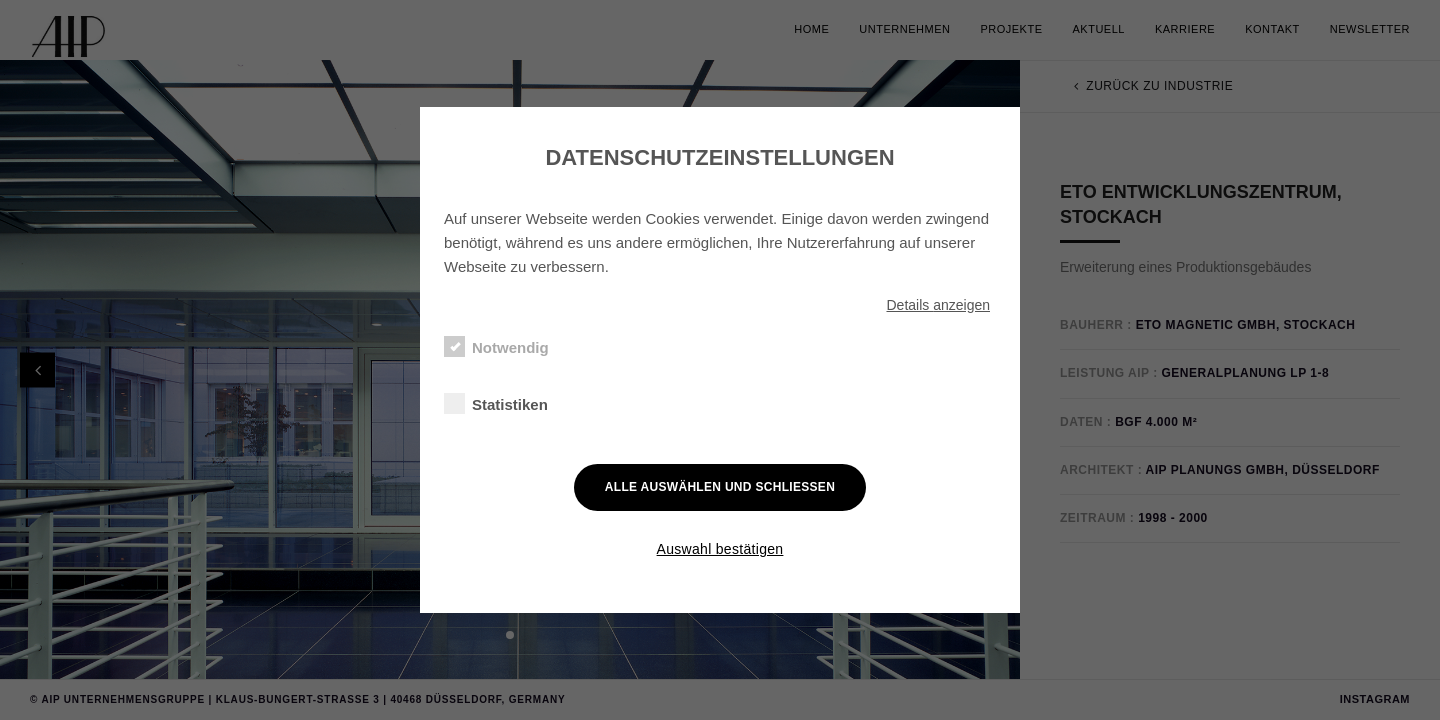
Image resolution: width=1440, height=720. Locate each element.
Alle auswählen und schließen (720, 487)
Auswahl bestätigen (720, 549)
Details (938, 305)
